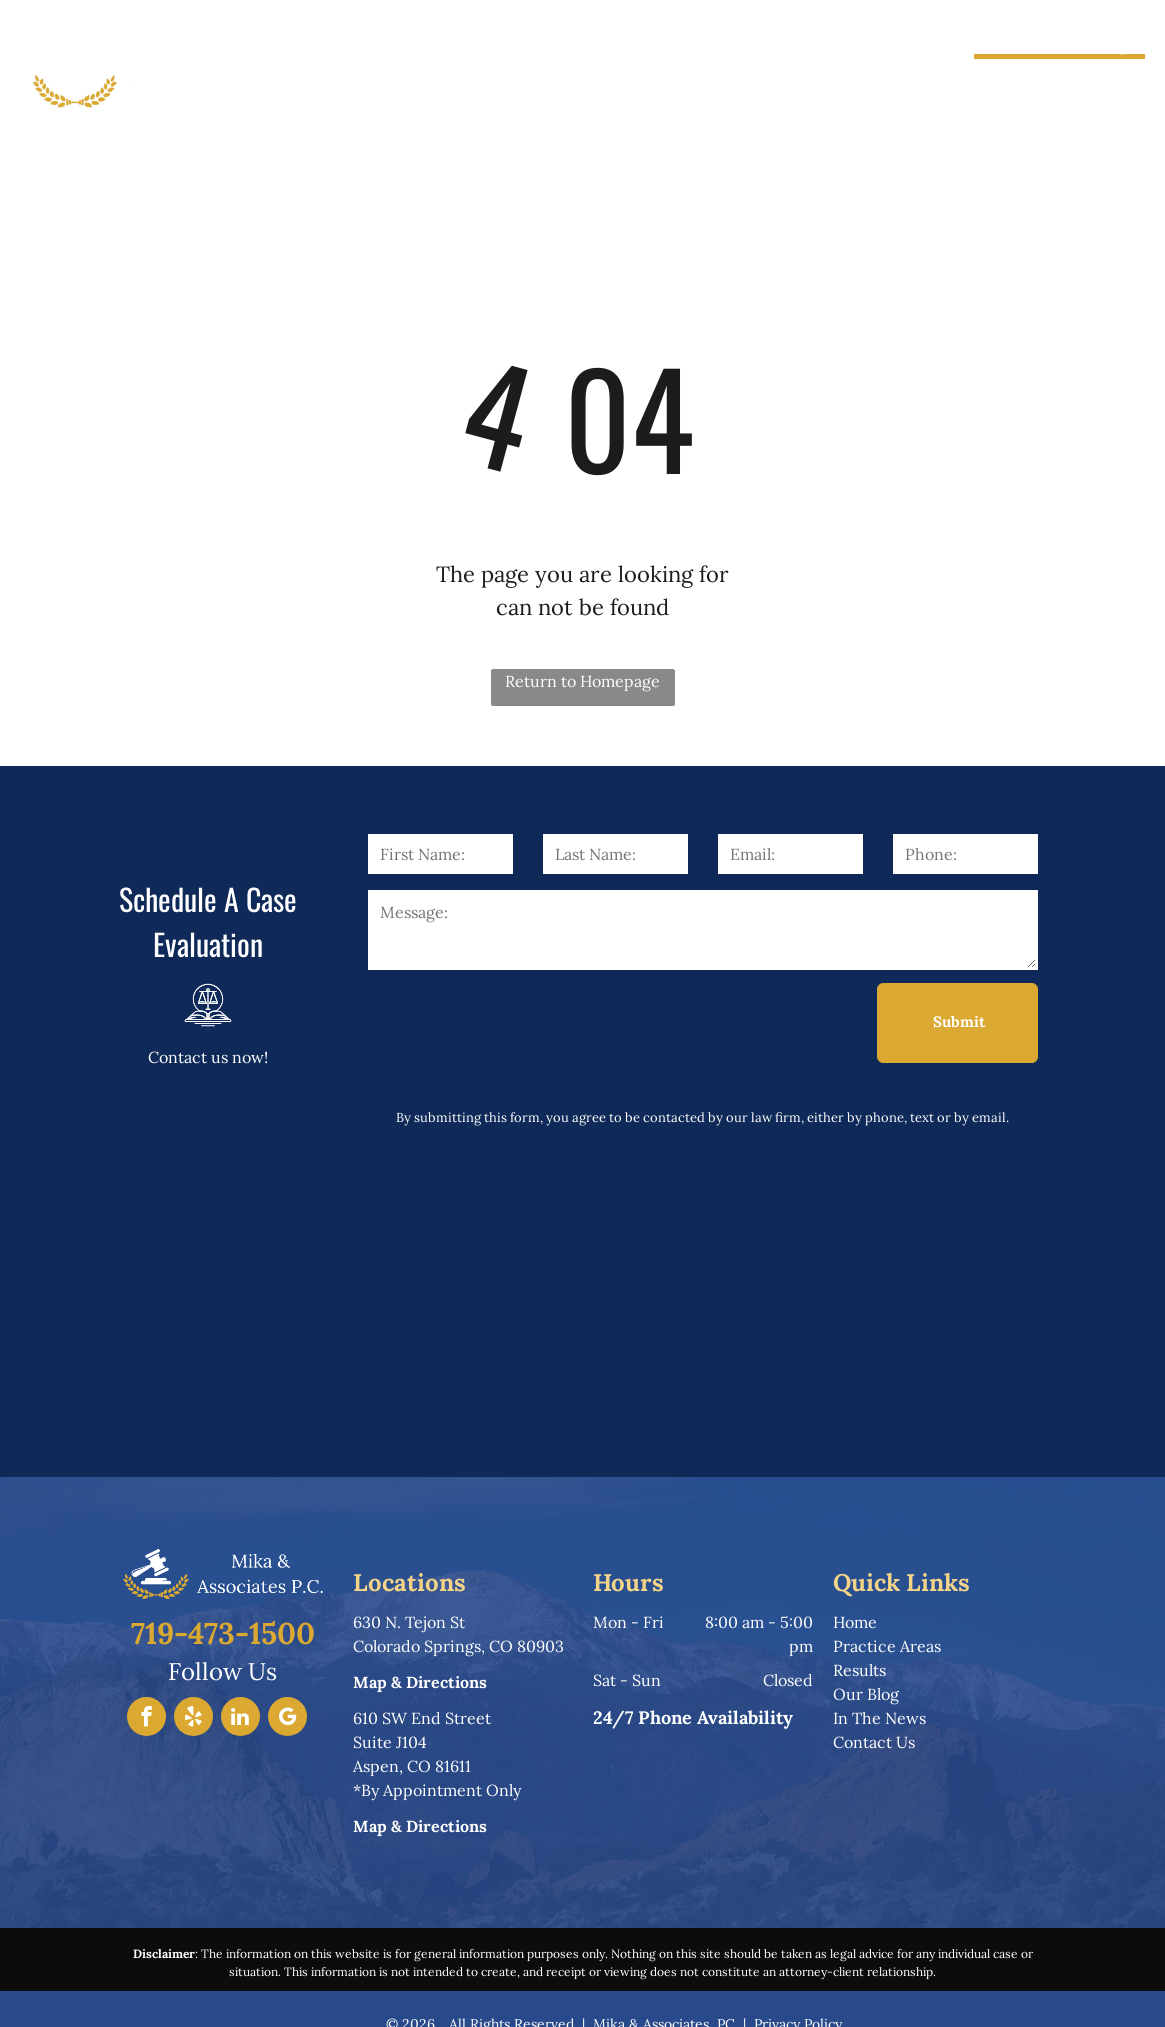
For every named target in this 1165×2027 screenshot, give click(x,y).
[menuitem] (376, 73)
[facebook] (146, 1719)
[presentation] (520, 1022)
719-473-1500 (1071, 80)
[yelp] (193, 1719)
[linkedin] (240, 1719)
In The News (879, 1718)
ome (861, 1622)
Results (859, 1670)
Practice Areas (887, 1646)
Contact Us (874, 1742)
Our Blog (866, 1694)
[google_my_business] (287, 1719)
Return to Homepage (582, 681)
